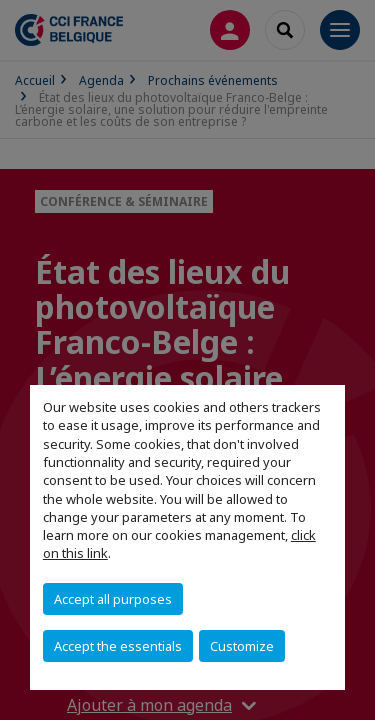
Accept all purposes (113, 599)
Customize (242, 646)
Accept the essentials (118, 646)
